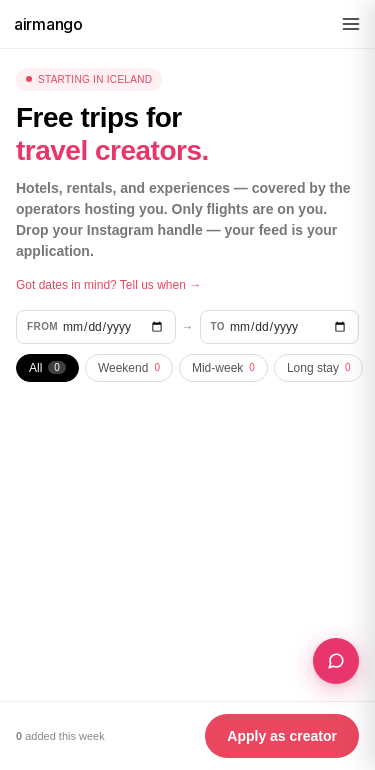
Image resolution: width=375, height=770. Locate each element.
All (47, 368)
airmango (48, 24)
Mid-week (223, 368)
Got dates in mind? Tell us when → (108, 285)
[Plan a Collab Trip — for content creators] (336, 661)
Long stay (319, 368)
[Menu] (351, 24)
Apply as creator (282, 736)
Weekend (129, 368)
